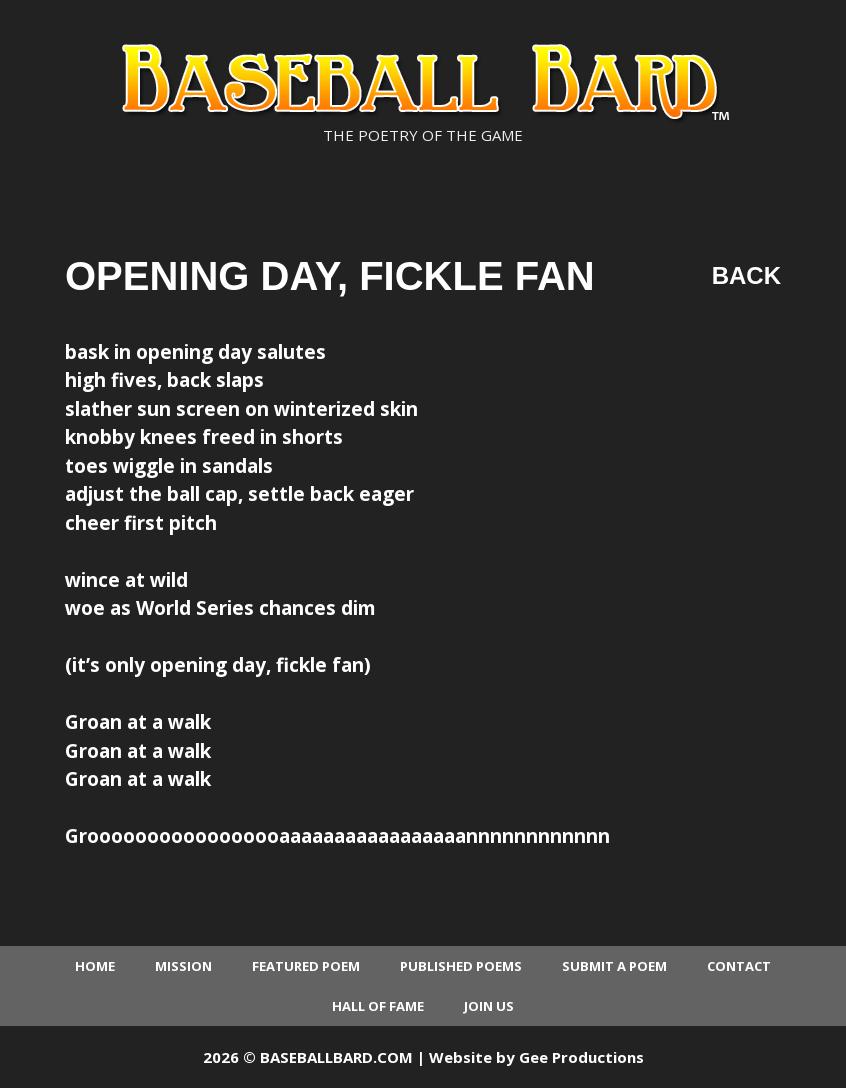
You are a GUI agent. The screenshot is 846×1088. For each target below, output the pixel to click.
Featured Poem (306, 966)
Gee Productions (581, 1057)
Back (746, 275)
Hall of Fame (378, 1006)
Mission (183, 966)
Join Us (489, 1006)
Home (95, 966)
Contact (739, 966)
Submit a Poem (614, 966)
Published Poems (461, 966)
